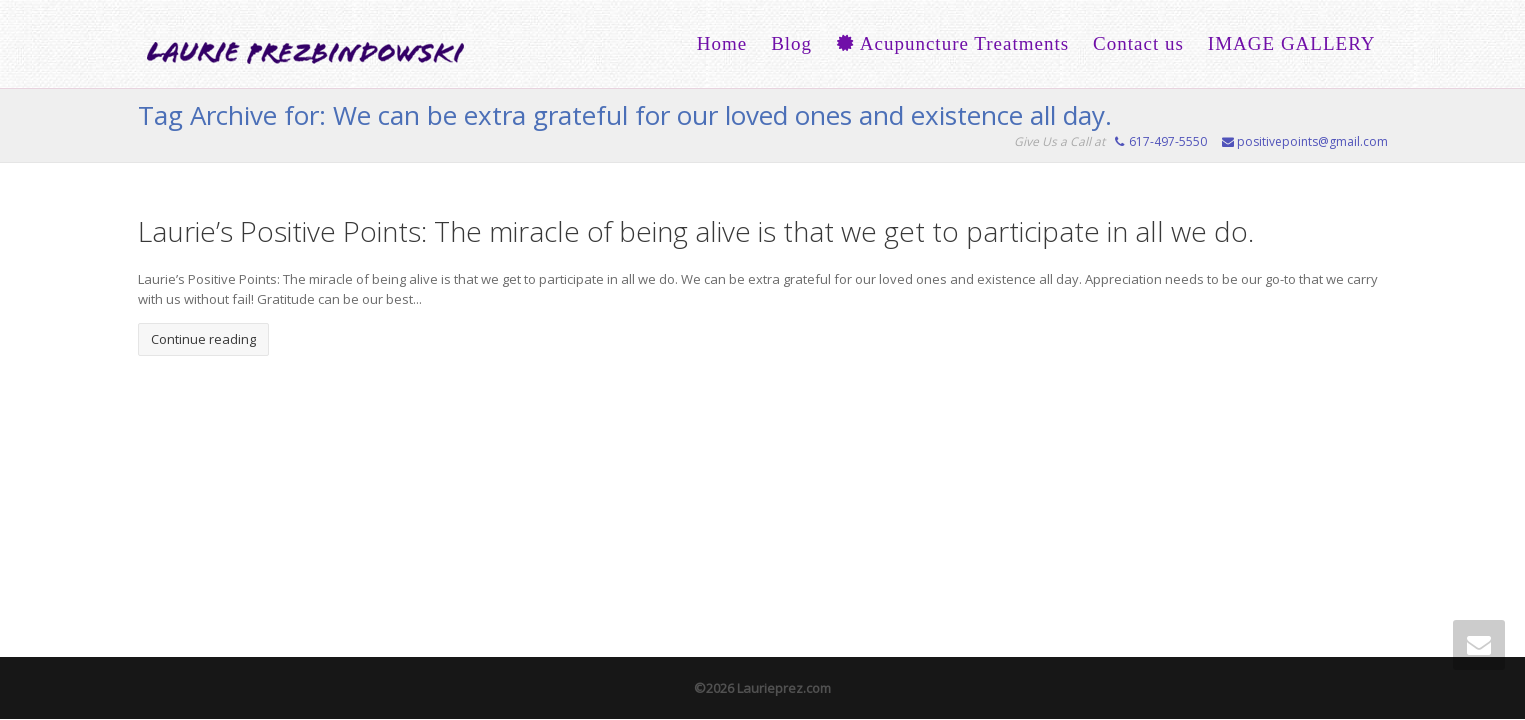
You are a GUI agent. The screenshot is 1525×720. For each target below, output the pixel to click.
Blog (791, 43)
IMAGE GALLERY (1292, 43)
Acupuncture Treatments (952, 43)
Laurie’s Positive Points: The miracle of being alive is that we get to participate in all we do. (696, 231)
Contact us (1138, 43)
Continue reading (203, 339)
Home (722, 43)
